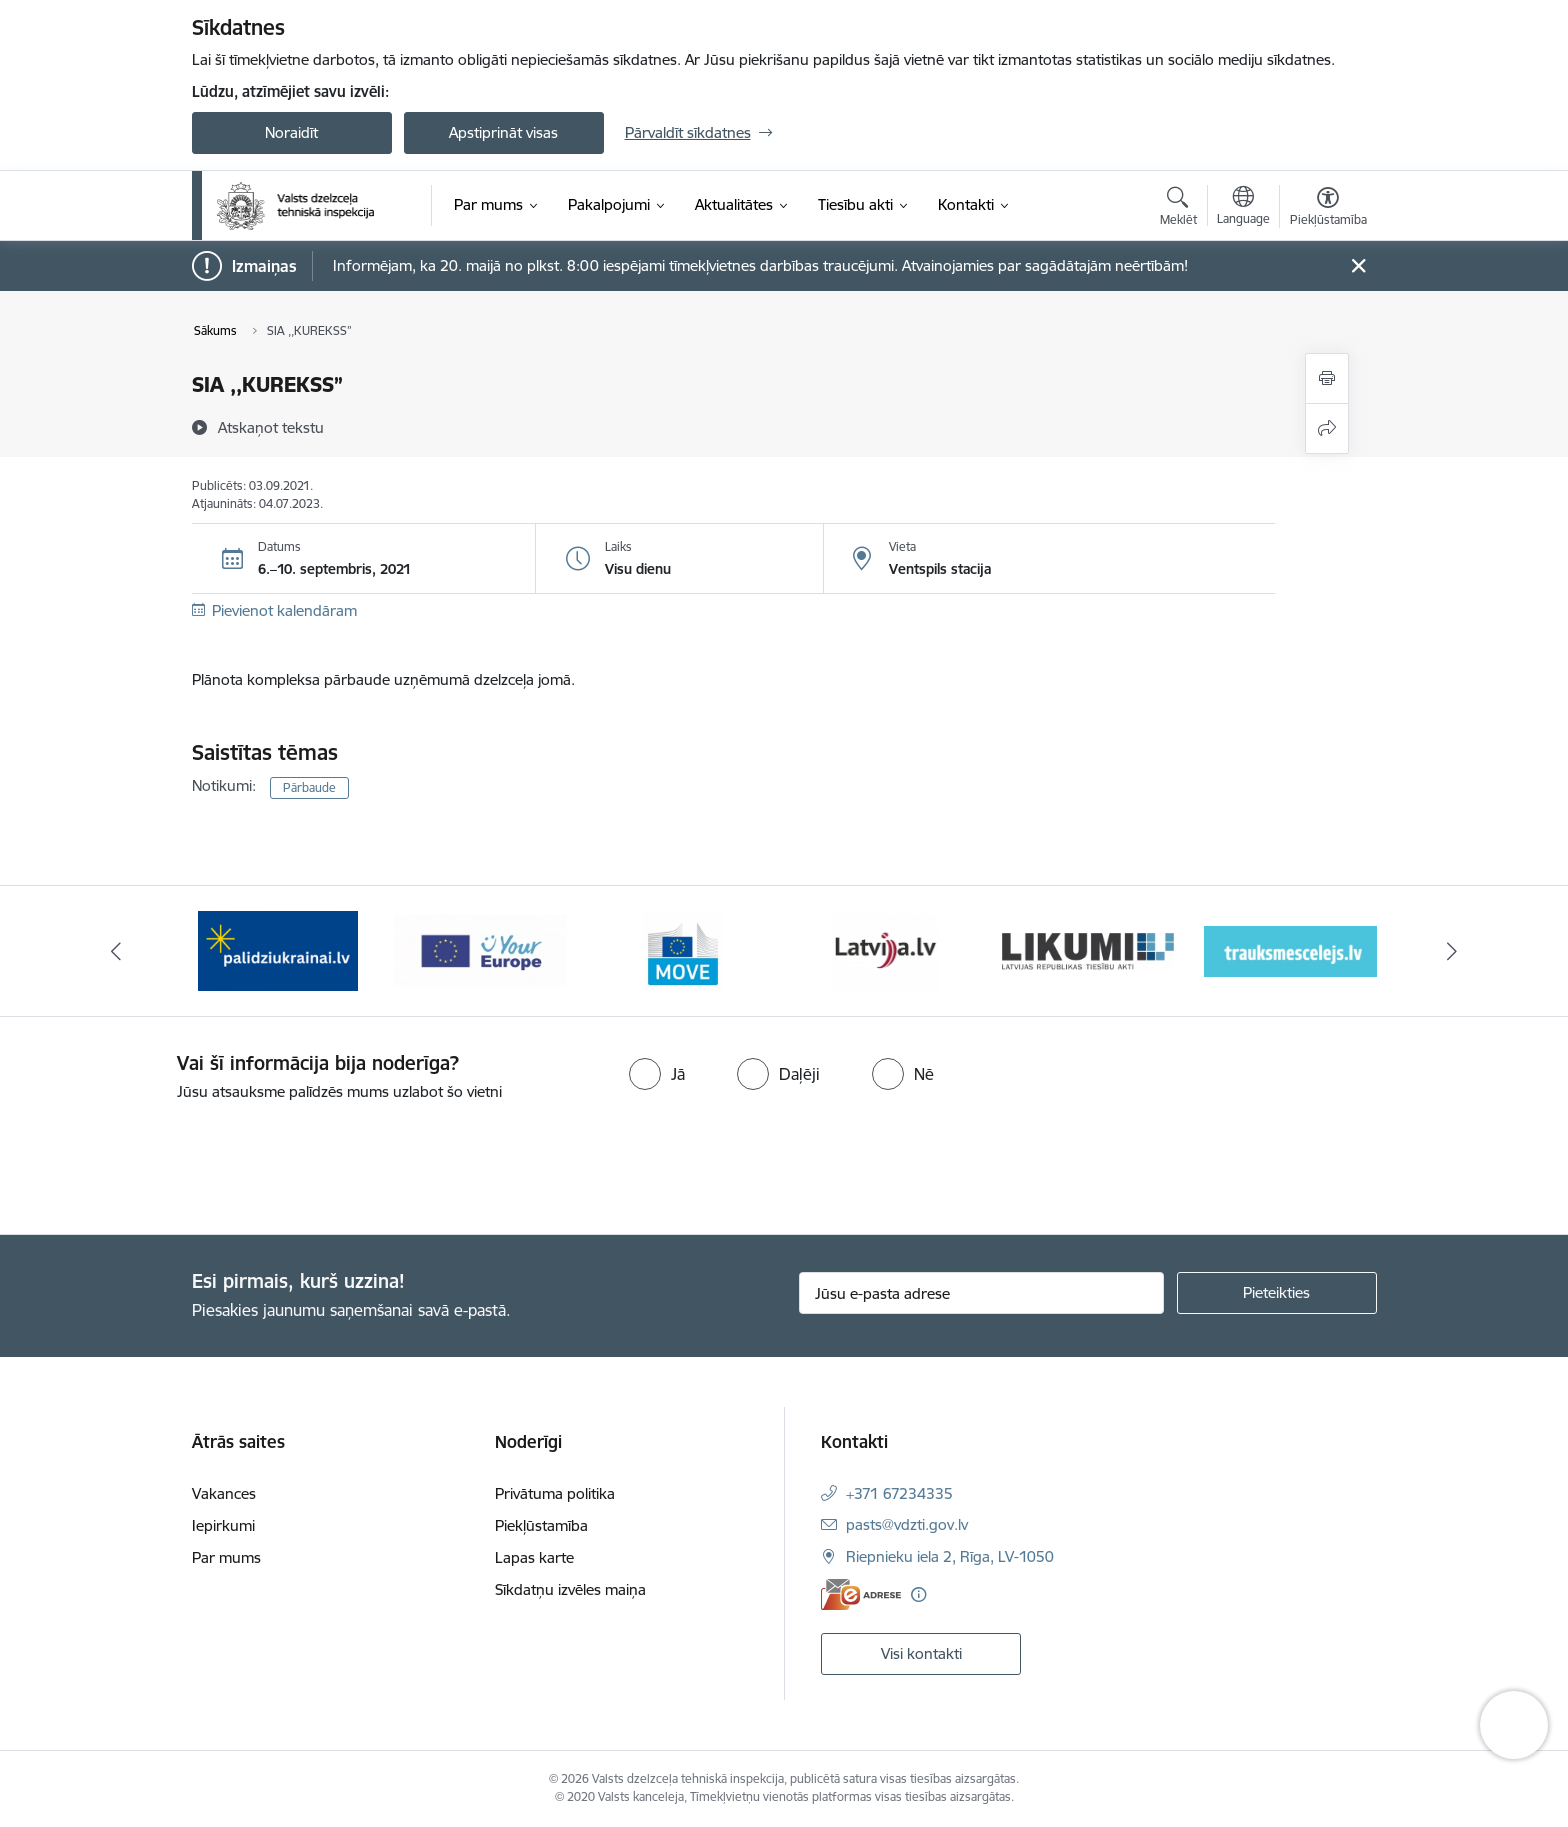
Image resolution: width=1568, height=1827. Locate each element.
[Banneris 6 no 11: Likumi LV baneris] (1290, 949)
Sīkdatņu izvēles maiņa (570, 1589)
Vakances (224, 1493)
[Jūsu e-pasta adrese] (981, 1293)
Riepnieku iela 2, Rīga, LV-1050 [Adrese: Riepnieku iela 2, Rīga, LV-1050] (950, 1556)
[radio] (657, 1074)
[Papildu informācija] (918, 1594)
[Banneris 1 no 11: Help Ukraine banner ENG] (278, 949)
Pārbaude (309, 787)
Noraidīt (291, 132)
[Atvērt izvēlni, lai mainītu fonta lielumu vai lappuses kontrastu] (1328, 209)
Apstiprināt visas (503, 132)
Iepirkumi (223, 1525)
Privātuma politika (555, 1493)
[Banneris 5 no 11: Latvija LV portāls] (1087, 949)
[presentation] (167, 1160)
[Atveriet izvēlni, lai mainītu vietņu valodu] (1243, 208)
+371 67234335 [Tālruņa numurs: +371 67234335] (899, 1493)
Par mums (226, 1557)
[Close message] (1357, 266)
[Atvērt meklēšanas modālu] (1178, 209)
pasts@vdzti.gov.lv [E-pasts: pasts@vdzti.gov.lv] (907, 1524)
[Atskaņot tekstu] (271, 427)
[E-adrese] (861, 1594)
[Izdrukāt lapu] (1327, 378)
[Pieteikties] (1277, 1293)
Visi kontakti (921, 1653)
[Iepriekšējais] (116, 951)
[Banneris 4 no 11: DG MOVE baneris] (885, 949)
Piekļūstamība (541, 1525)
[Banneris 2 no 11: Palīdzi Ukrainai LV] (480, 949)
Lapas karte (534, 1557)
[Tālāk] (1453, 951)
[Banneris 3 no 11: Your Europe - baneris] (683, 949)
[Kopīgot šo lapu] (1327, 428)
